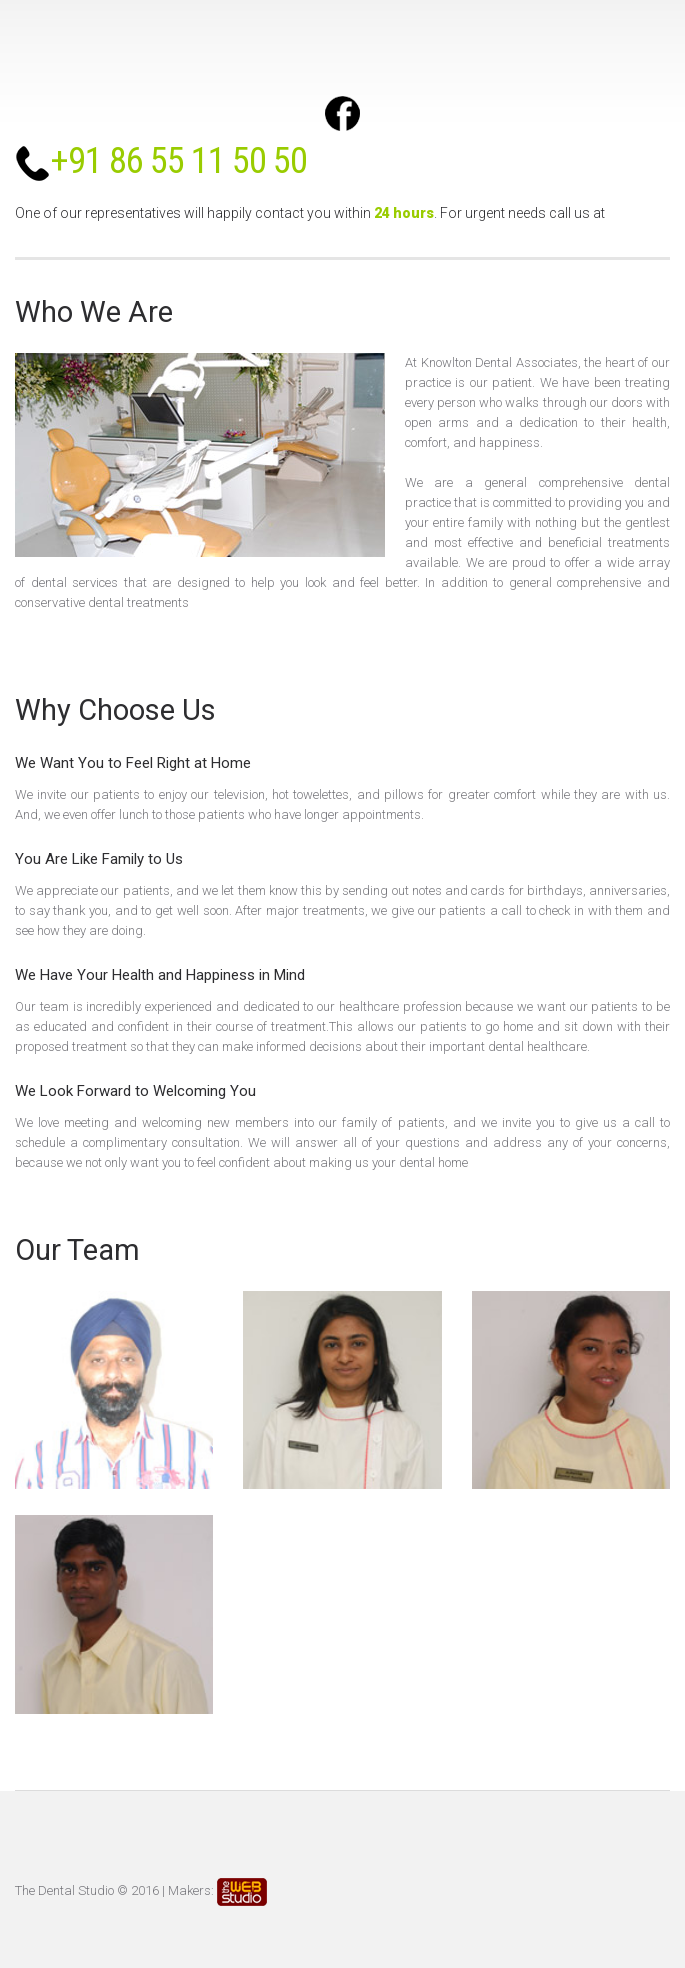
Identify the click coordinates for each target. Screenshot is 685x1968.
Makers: (217, 1890)
